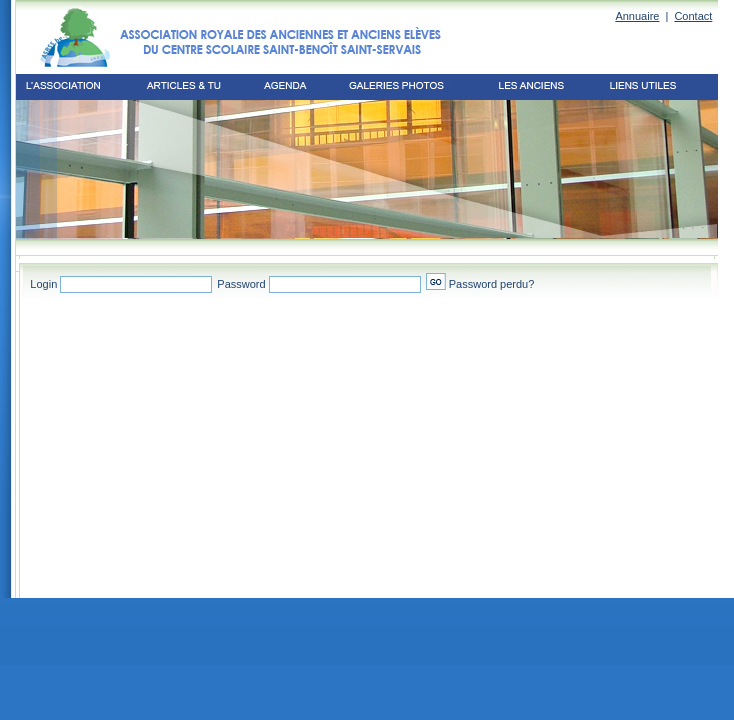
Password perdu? (492, 284)
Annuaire (637, 16)
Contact (693, 16)
